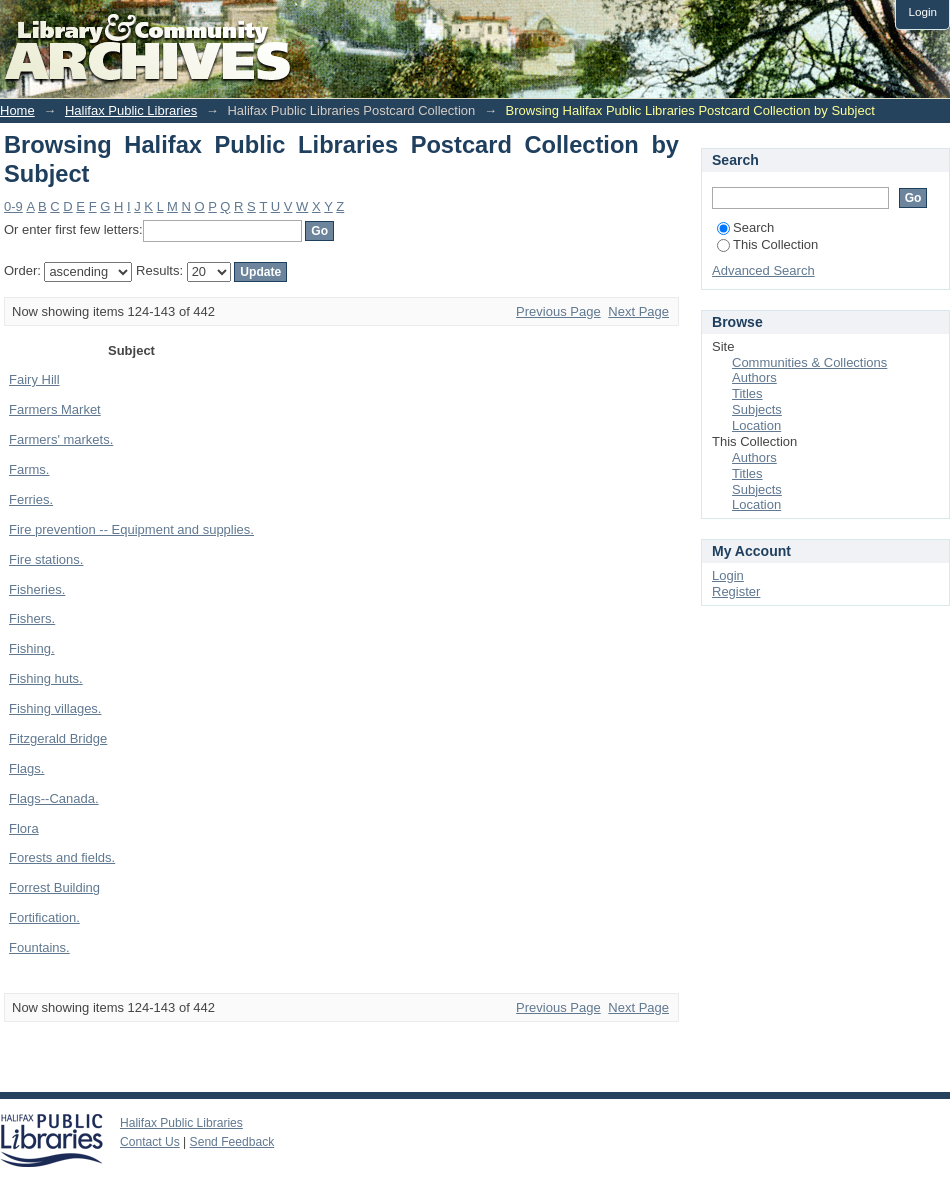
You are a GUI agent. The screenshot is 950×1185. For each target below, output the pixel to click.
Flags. (26, 768)
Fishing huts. (46, 678)
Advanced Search (763, 270)
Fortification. (44, 917)
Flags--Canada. (54, 798)
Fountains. (39, 947)
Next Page (638, 311)
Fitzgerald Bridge (58, 738)
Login (922, 11)
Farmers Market (55, 409)
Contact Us (150, 1142)
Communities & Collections (809, 362)
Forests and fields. (62, 857)
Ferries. (31, 499)
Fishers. (32, 618)
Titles (747, 393)
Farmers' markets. (61, 439)
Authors (754, 377)
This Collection (767, 244)
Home (17, 110)
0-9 (13, 206)
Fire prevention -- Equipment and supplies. (131, 529)
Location (756, 425)
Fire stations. (46, 559)
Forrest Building (54, 887)
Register (736, 591)
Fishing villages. (55, 708)
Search (745, 227)
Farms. (29, 469)
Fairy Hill (34, 379)
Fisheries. (37, 589)
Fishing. (32, 648)
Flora (24, 828)
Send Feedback (232, 1142)
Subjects (757, 409)
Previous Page (558, 311)
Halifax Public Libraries (131, 110)
